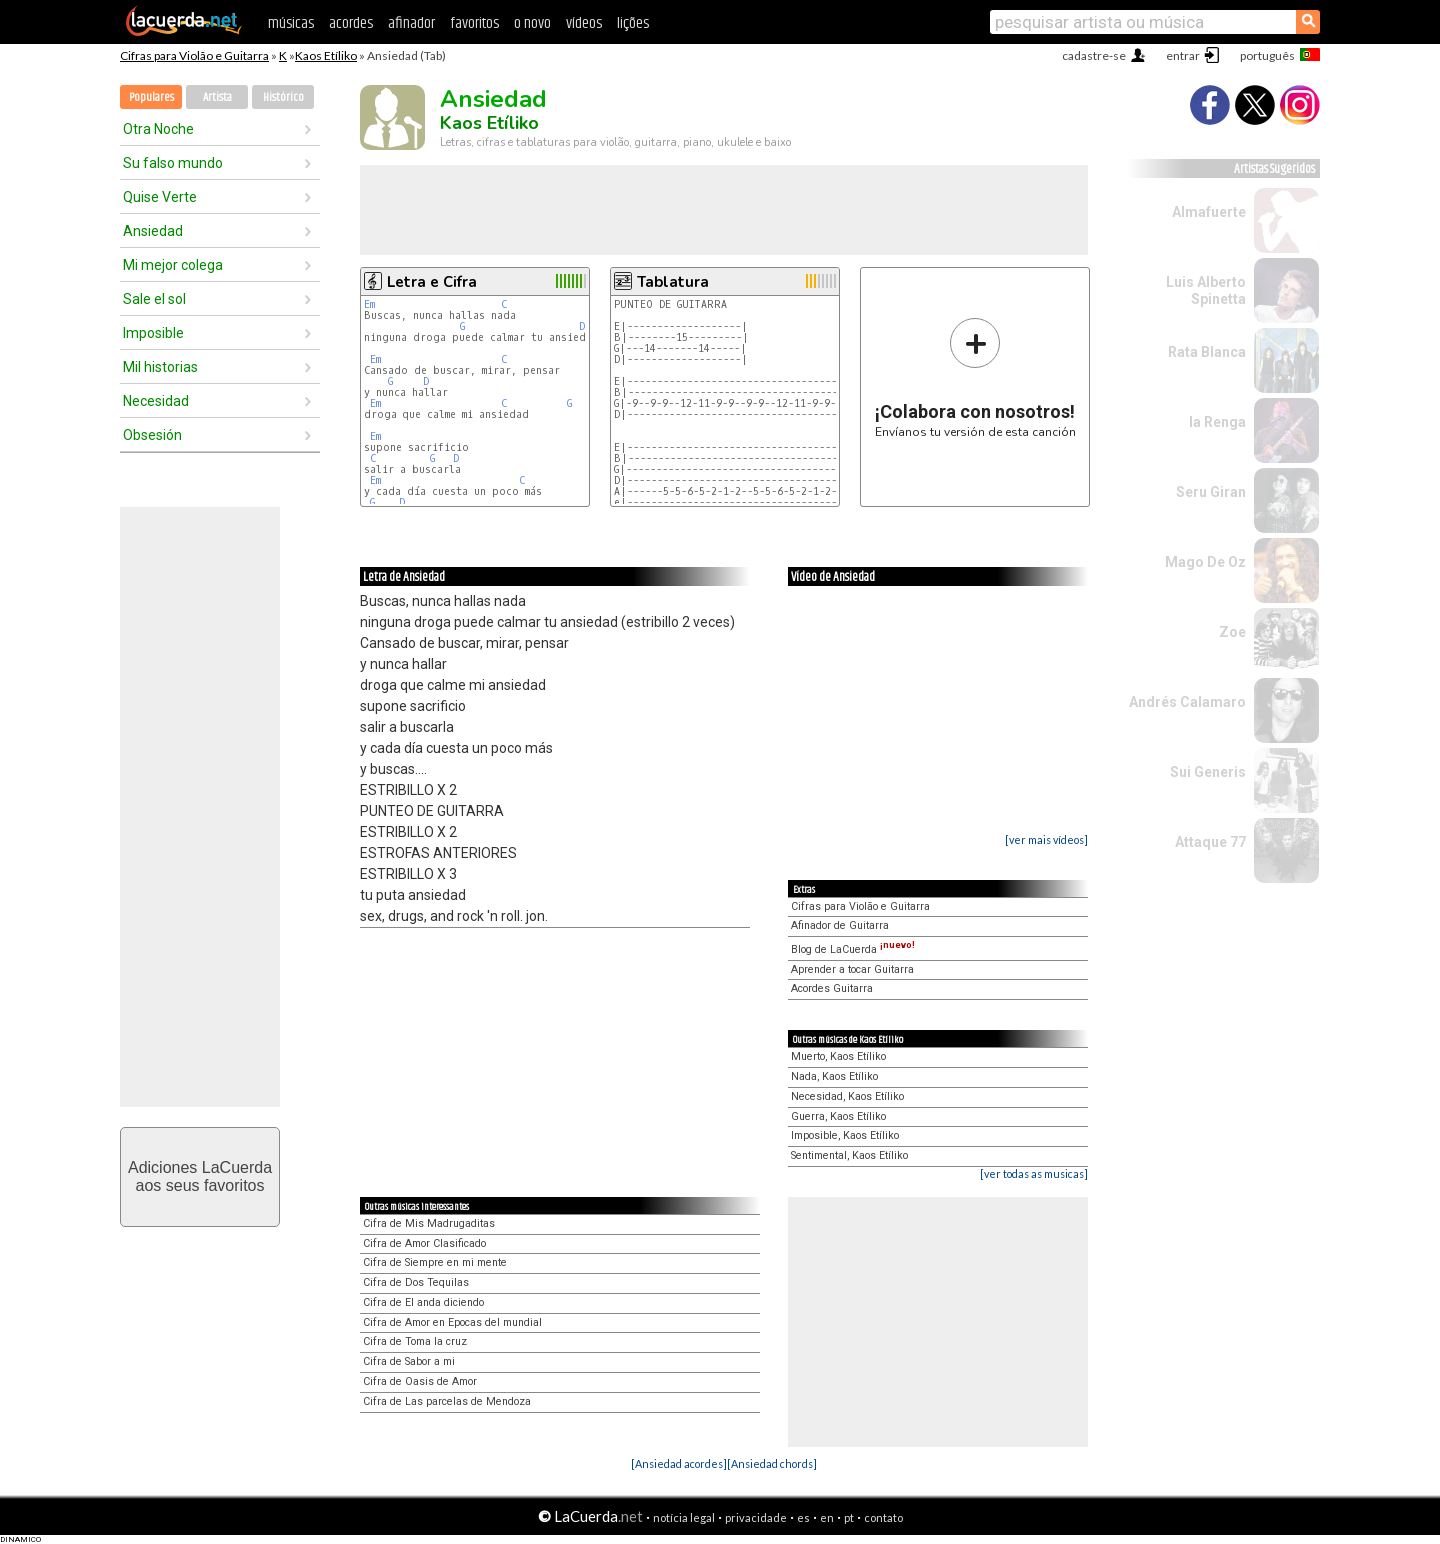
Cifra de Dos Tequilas (416, 1282)
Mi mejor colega (173, 265)
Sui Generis (1208, 772)
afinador (411, 23)
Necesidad (156, 401)
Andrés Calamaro (1187, 702)
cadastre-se (1094, 55)
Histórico (283, 97)
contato (883, 1517)
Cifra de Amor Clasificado (424, 1243)
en (827, 1517)
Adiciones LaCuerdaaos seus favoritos (200, 1176)
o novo (532, 23)
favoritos (474, 23)
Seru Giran (1211, 492)
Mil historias (160, 367)
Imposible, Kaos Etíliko (845, 1135)
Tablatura (673, 282)
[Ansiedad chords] (772, 1463)
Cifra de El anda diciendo (423, 1302)
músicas (291, 23)
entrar (1183, 55)
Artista (217, 97)
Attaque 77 (1210, 842)
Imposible (153, 333)
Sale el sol (154, 299)
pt (849, 1517)
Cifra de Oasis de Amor (420, 1381)
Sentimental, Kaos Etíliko (849, 1155)
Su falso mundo (173, 163)
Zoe (1232, 632)
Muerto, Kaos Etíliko (838, 1056)
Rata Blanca (1207, 352)
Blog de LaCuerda (853, 949)
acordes (351, 23)
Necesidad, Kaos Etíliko (847, 1096)
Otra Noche (158, 129)
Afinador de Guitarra (840, 925)
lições (633, 23)
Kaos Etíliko (326, 55)
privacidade (756, 1517)
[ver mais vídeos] (1046, 839)
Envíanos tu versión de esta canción (975, 377)
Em (369, 304)
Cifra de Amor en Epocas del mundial (452, 1322)
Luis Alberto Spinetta (1206, 290)
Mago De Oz (1205, 562)
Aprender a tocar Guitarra (852, 969)
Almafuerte (1209, 212)
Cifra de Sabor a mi (409, 1361)
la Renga (1217, 422)
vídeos (584, 23)
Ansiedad (153, 231)
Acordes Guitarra (832, 988)
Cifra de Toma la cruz (415, 1341)
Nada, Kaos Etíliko (834, 1076)
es (803, 1517)
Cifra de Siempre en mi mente (435, 1262)
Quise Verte (160, 197)
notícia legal (684, 1517)
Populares (151, 97)
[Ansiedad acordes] (679, 1463)
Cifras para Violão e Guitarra (194, 55)
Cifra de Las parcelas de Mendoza (447, 1401)
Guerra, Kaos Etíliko (838, 1116)
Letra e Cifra (432, 282)
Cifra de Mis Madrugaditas (429, 1223)
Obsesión (152, 435)
